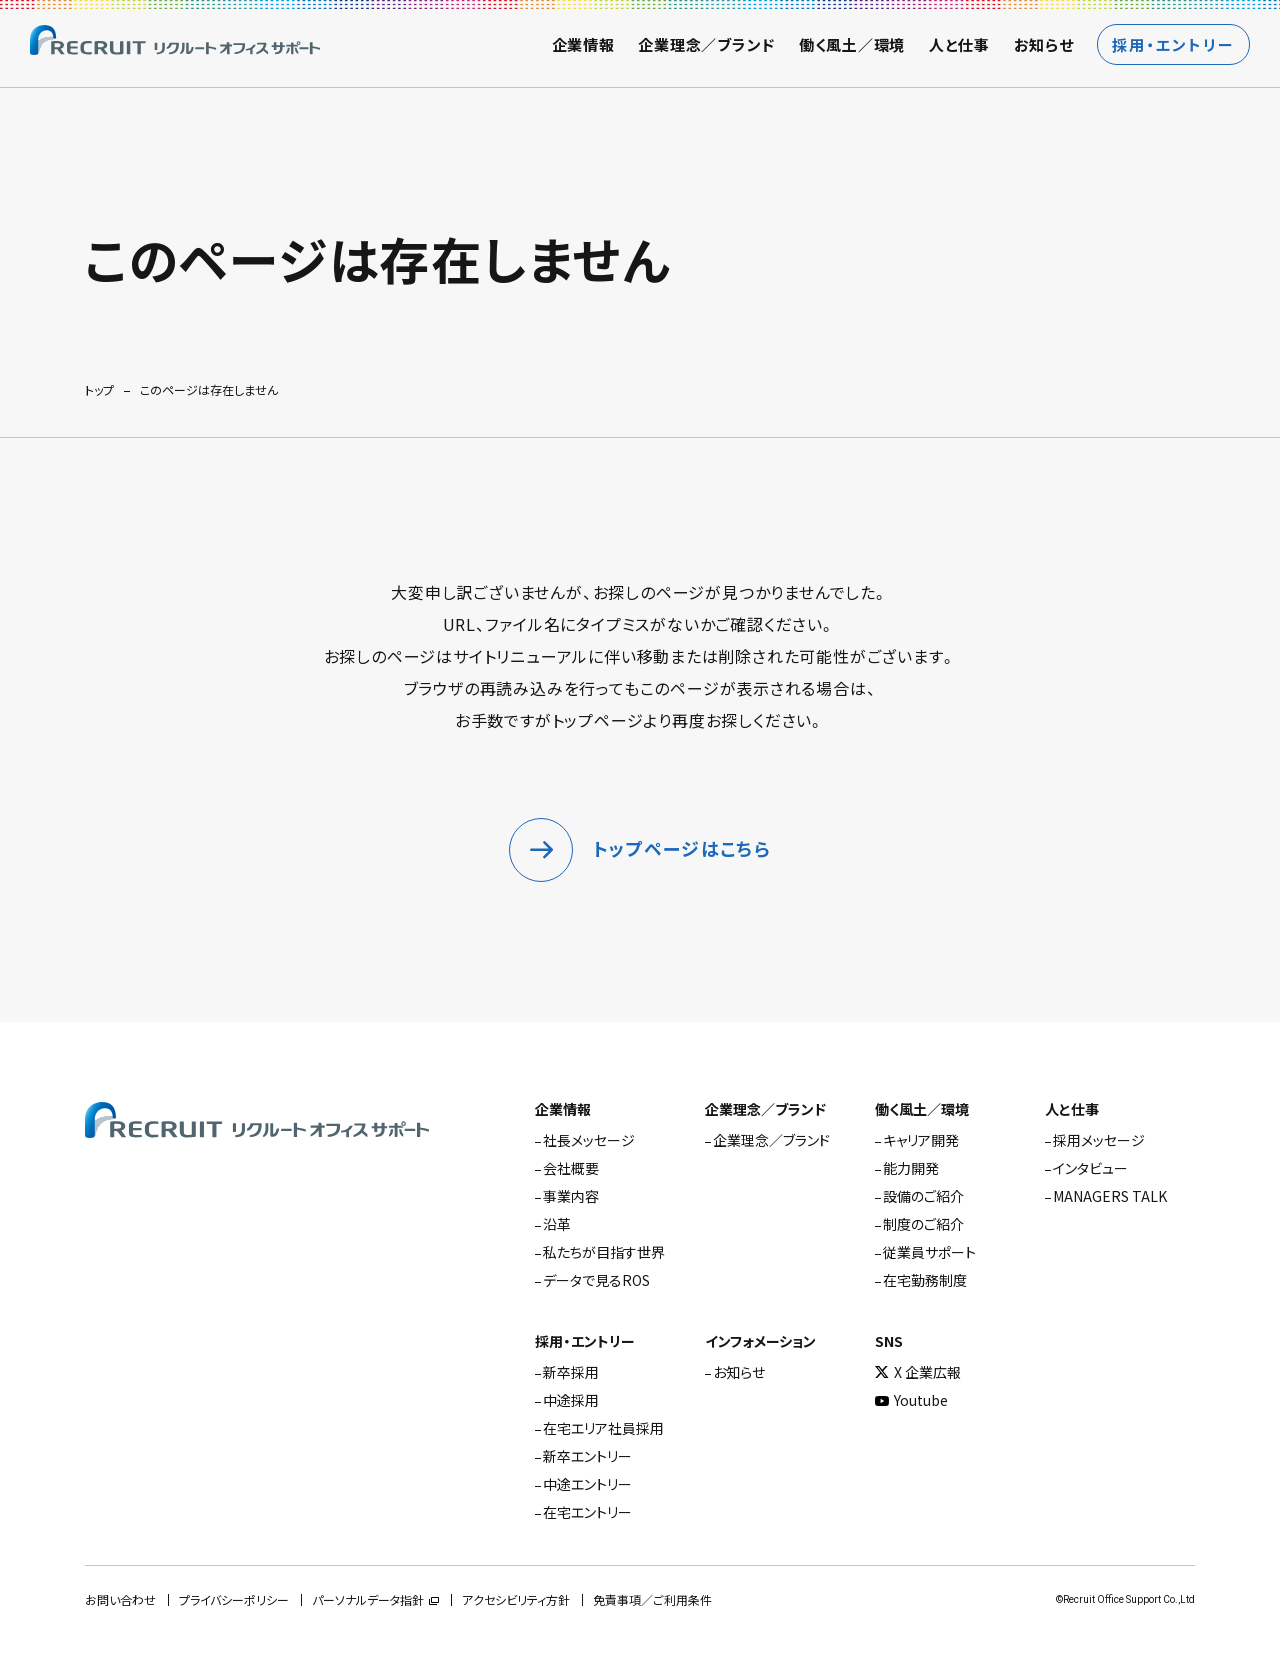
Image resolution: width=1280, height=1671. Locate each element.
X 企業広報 (918, 1372)
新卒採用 (571, 1372)
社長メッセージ (589, 1140)
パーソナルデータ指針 (368, 1601)
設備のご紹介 (923, 1196)
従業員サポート (929, 1252)
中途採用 (571, 1400)
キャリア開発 (921, 1140)
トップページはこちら (682, 849)
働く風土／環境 (852, 44)
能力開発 (911, 1168)
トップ (99, 391)
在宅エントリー (587, 1512)
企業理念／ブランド (706, 44)
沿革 (557, 1224)
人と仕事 (959, 44)
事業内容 (571, 1196)
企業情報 (583, 44)
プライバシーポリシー (234, 1601)
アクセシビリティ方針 (516, 1601)
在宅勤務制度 (925, 1280)
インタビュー (1090, 1168)
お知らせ (1044, 44)
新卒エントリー (587, 1456)
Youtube (911, 1400)
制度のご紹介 (923, 1224)
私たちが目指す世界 (604, 1252)
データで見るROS (596, 1280)
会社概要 (571, 1168)
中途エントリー (587, 1484)
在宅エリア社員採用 (603, 1428)
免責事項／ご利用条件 (652, 1601)
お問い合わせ (120, 1601)
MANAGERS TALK (1110, 1196)
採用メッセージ (1099, 1140)
